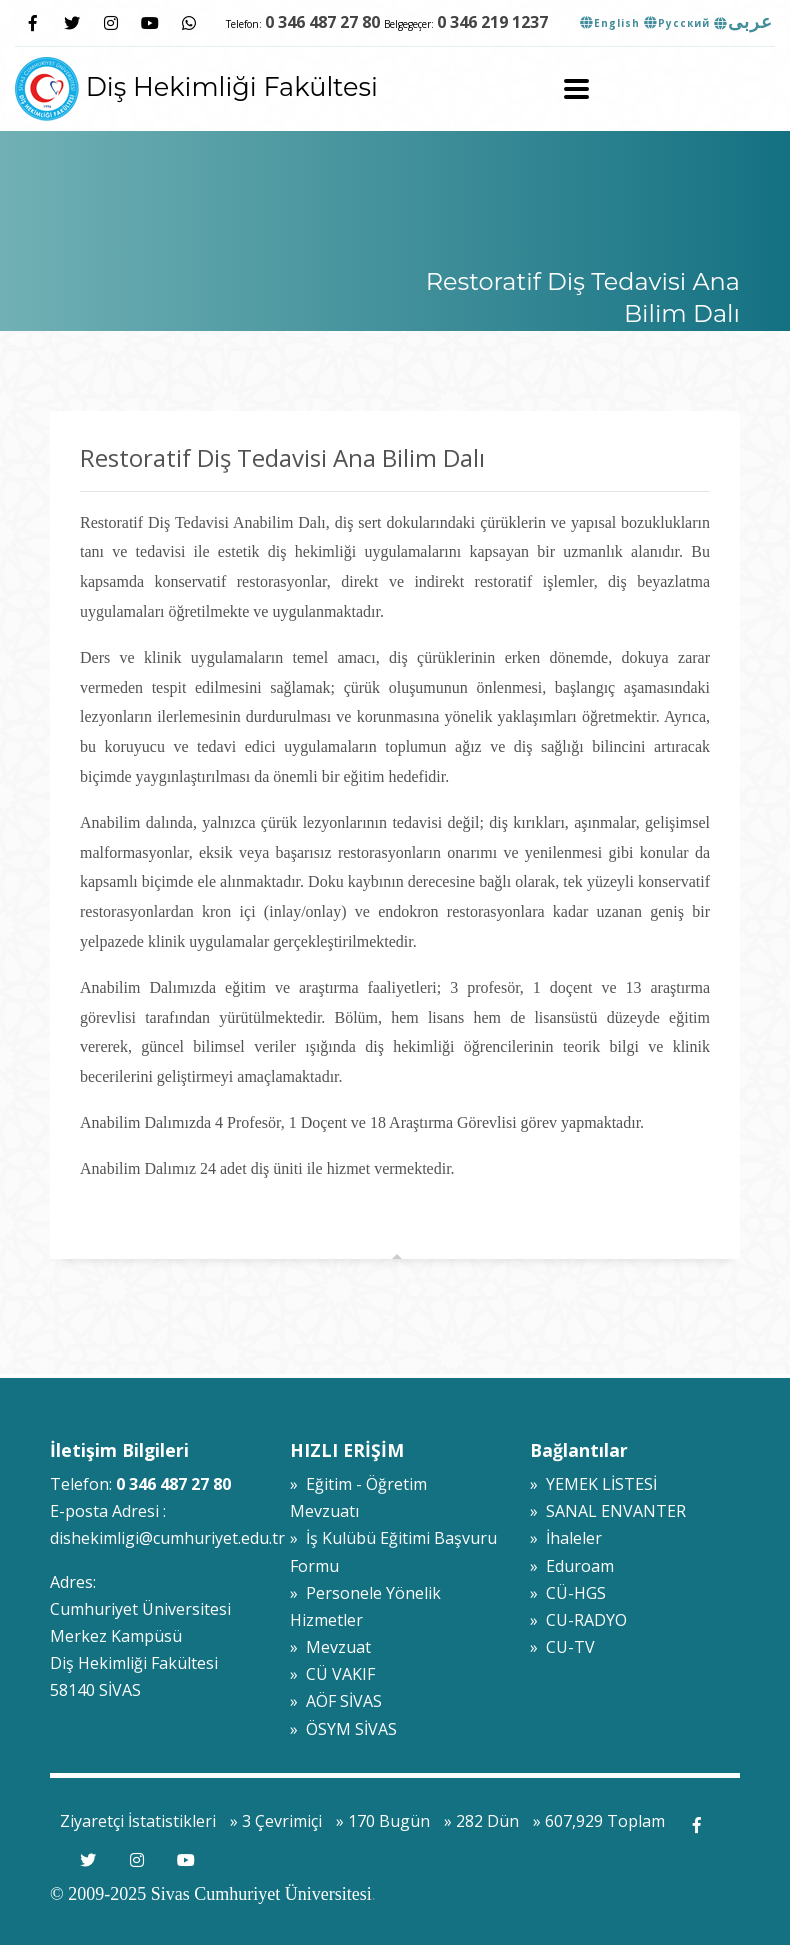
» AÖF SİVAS (336, 1701)
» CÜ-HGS (568, 1593)
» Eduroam (572, 1566)
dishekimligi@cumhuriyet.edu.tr (167, 1538)
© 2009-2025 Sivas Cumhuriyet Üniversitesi (211, 1894)
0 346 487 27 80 (322, 22)
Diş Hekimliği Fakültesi (196, 86)
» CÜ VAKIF (332, 1674)
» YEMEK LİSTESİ (593, 1484)
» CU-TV (562, 1647)
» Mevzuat (330, 1647)
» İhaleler (566, 1538)
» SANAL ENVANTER (608, 1511)
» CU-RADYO (578, 1620)
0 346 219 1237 (492, 22)
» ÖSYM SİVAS (343, 1729)
